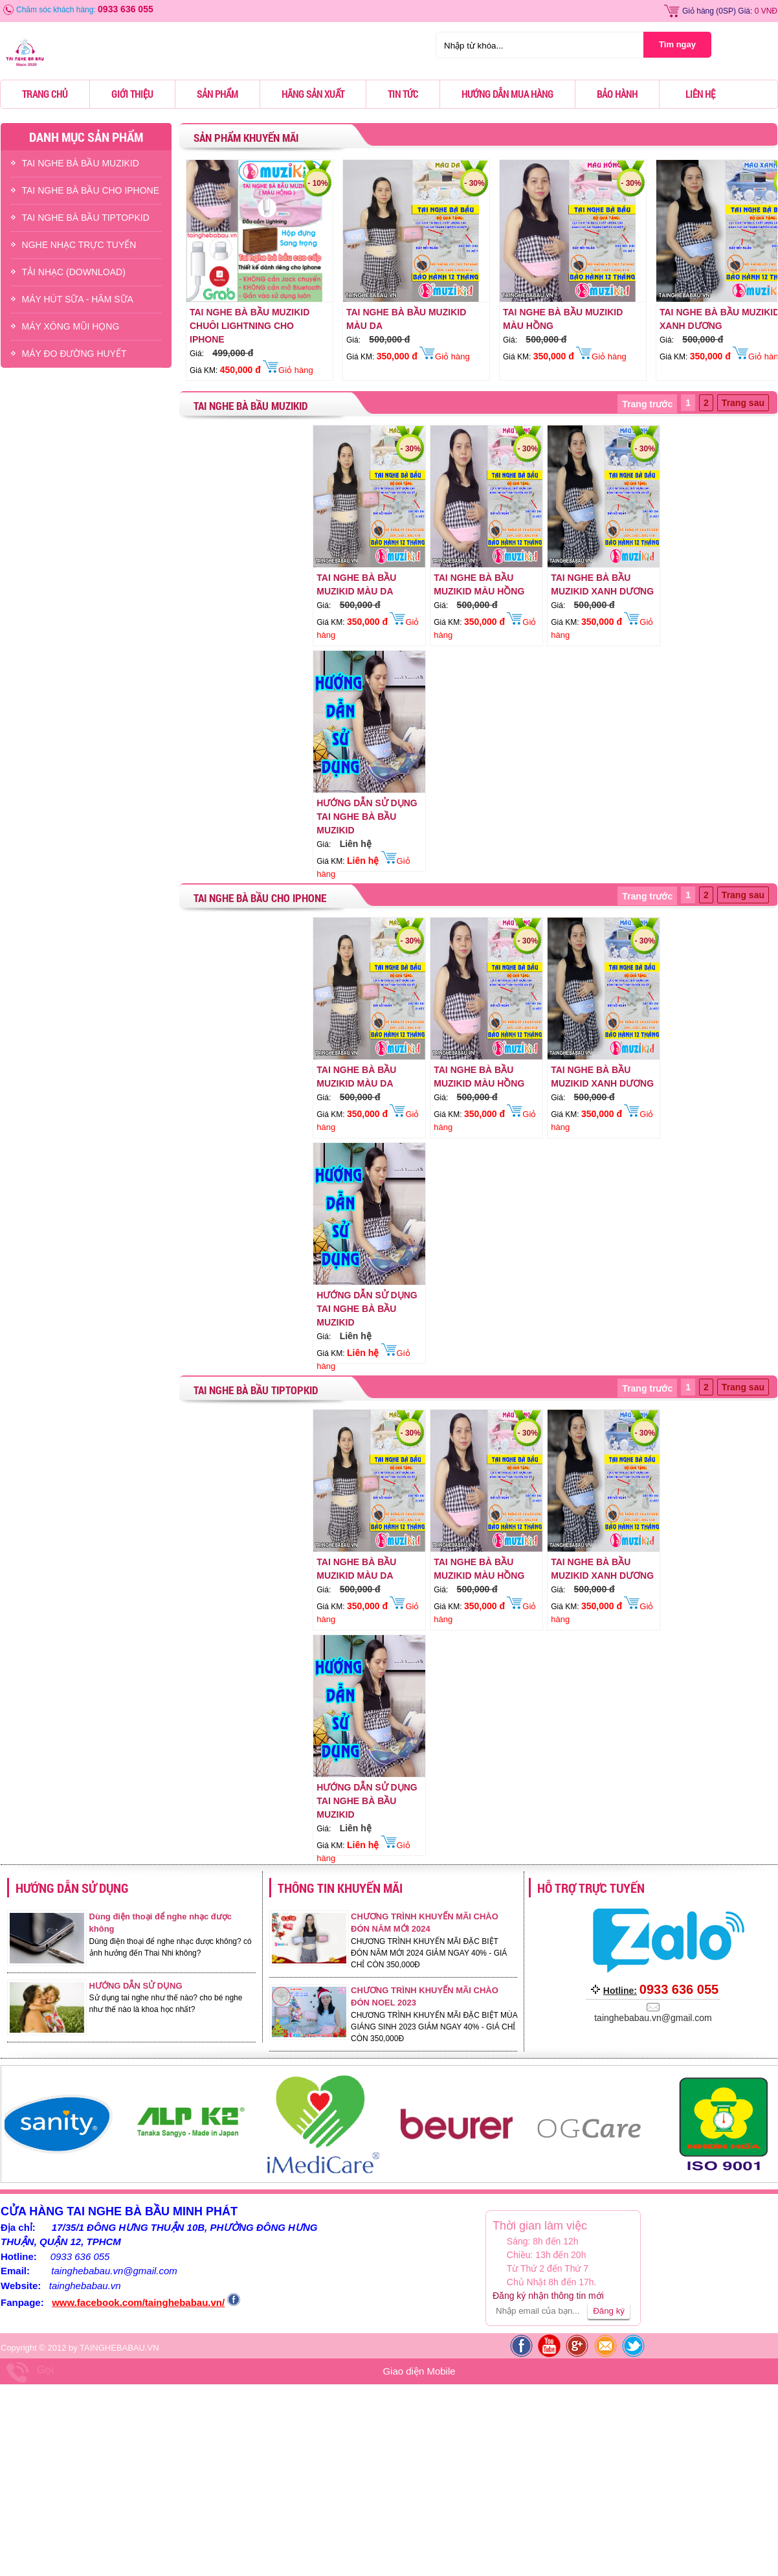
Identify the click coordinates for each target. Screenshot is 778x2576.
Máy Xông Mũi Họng (71, 326)
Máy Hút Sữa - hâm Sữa (77, 299)
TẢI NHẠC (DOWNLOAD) (74, 272)
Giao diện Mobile (419, 2371)
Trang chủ (45, 93)
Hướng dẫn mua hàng (507, 93)
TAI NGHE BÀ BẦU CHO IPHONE (91, 190)
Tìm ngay (677, 44)
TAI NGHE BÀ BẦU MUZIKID (80, 163)
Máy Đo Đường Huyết (74, 353)
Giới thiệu (132, 93)
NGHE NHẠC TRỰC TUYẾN (79, 245)
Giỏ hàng (698, 11)
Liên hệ (700, 93)
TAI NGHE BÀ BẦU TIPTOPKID (86, 217)
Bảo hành (617, 93)
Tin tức (403, 93)
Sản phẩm (217, 93)
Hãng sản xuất (313, 93)
